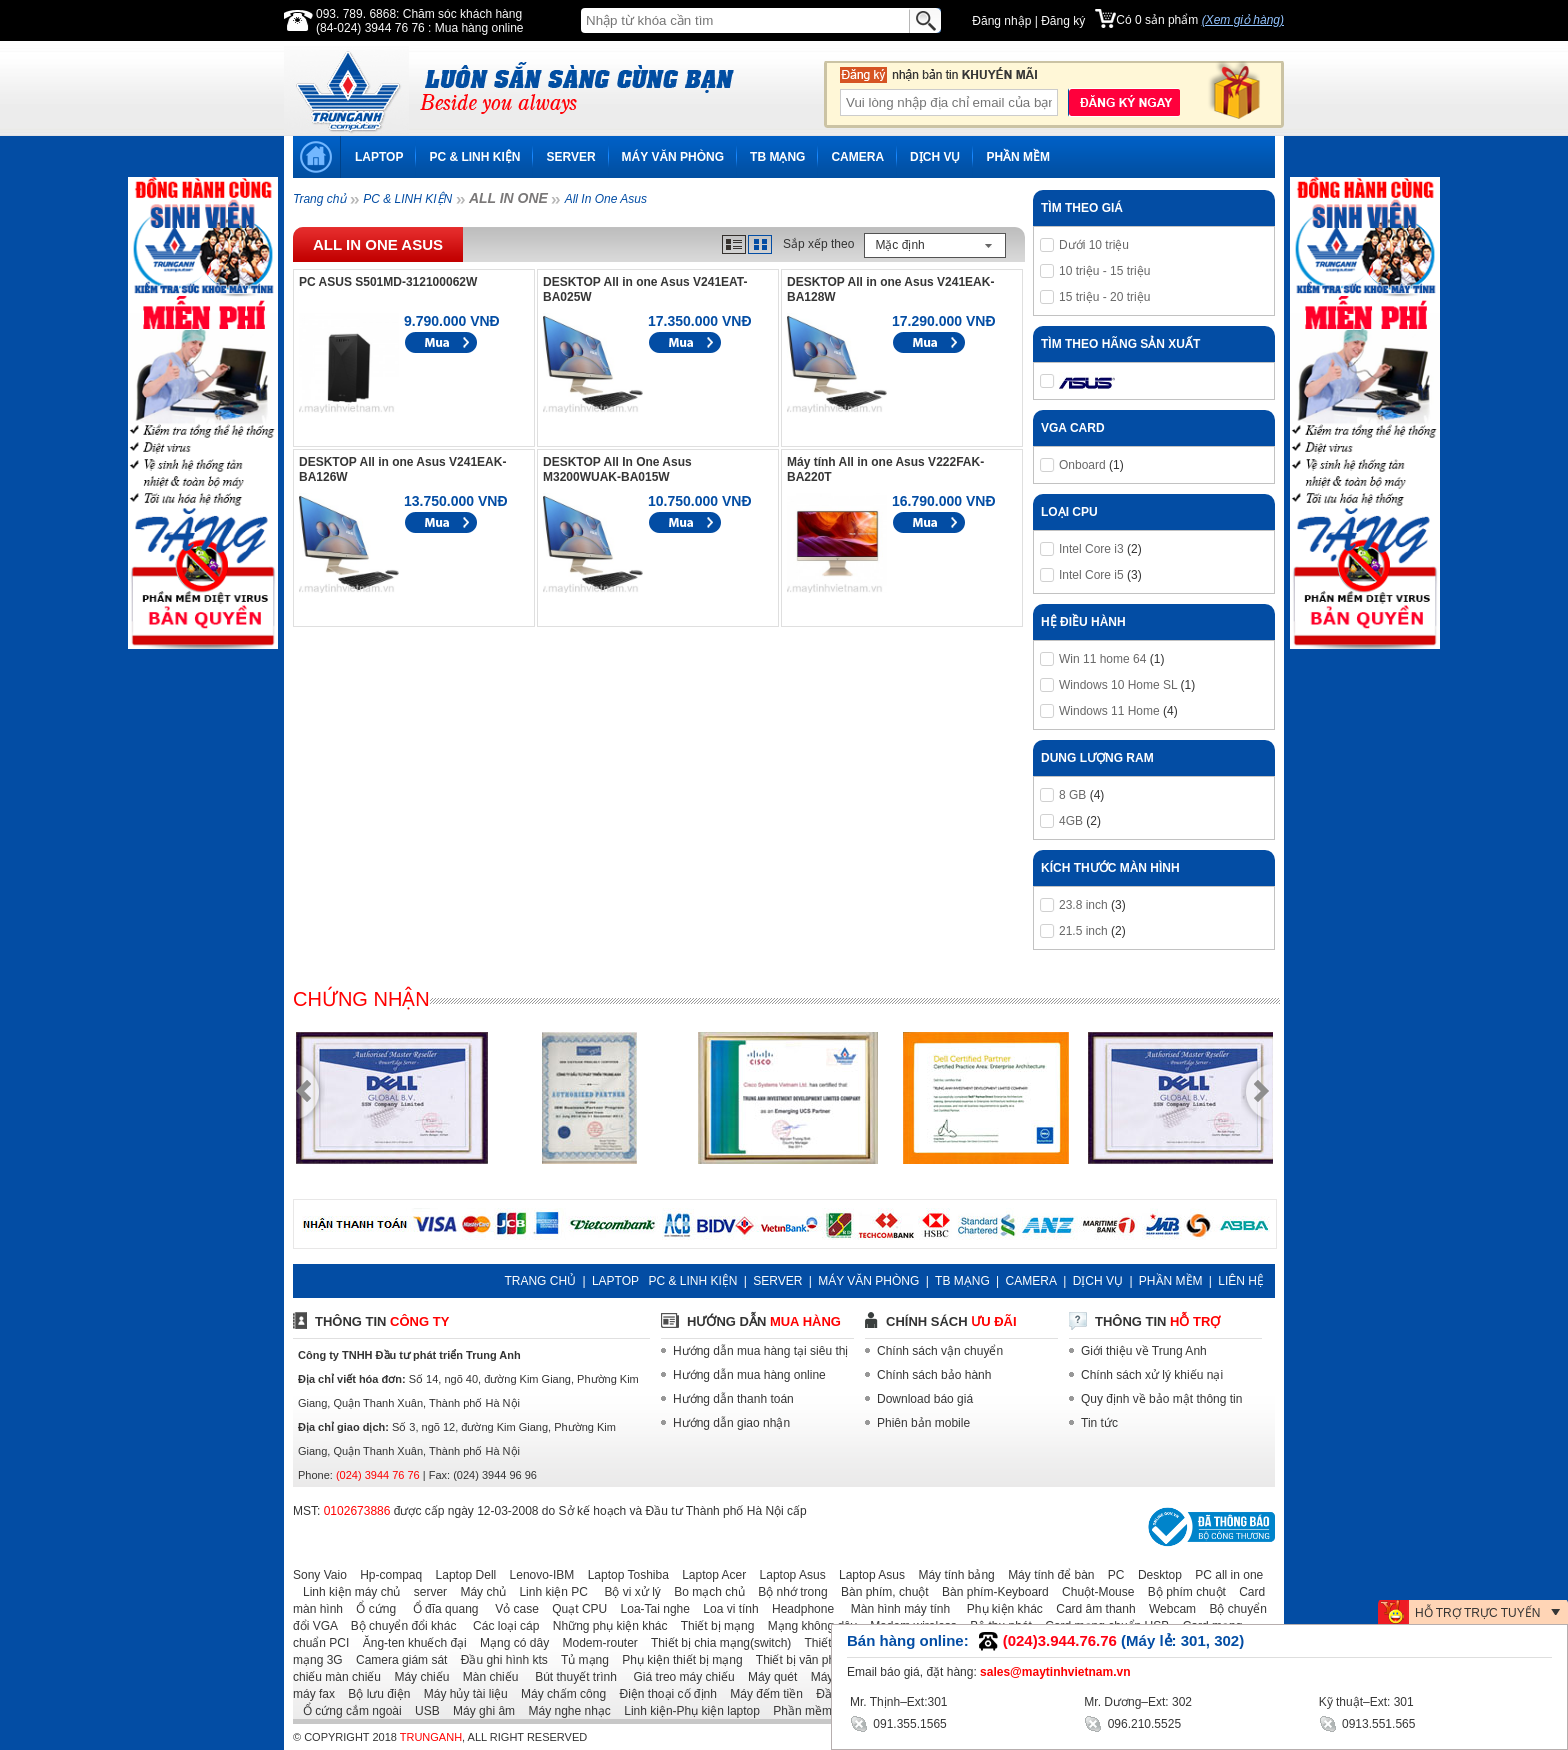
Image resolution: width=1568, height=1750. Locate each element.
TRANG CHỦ (540, 1281)
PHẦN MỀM (1018, 157)
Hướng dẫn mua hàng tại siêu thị (760, 1351)
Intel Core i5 (1091, 575)
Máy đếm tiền (761, 1694)
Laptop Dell (461, 1575)
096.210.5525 (1132, 1722)
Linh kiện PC (548, 1592)
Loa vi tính (725, 1609)
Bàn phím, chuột (880, 1592)
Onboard (1082, 465)
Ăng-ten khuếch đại (410, 1643)
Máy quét (767, 1677)
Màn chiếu (486, 1677)
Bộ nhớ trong (787, 1592)
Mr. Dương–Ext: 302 (1138, 1702)
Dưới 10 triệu (1094, 245)
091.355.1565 (898, 1722)
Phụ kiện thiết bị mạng (677, 1660)
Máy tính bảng (951, 1575)
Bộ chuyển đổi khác (399, 1626)
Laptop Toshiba (623, 1575)
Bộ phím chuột (1182, 1592)
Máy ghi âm (479, 1711)
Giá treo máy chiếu (677, 1677)
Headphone (798, 1609)
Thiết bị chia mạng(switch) (716, 1643)
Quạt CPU (574, 1609)
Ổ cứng (371, 1609)
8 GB (1072, 795)
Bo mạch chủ (704, 1592)
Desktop (1155, 1575)
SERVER (570, 157)
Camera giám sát (396, 1660)
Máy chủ (478, 1592)
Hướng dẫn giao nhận (731, 1423)
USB (422, 1711)
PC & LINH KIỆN (474, 157)
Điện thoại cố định (662, 1694)
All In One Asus (606, 199)
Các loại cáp (500, 1626)
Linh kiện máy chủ (346, 1592)
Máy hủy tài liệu (461, 1694)
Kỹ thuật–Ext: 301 (1366, 1702)
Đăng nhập (1001, 21)
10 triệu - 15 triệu (1104, 271)
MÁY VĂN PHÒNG (673, 157)
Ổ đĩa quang (438, 1609)
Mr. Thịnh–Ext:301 (899, 1702)
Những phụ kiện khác (605, 1626)
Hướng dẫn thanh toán (733, 1399)
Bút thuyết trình (569, 1677)
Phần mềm (797, 1711)
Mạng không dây (807, 1626)
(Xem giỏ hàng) (1243, 20)
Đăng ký (1063, 21)
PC (1111, 1575)
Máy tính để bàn (1046, 1575)
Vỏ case (510, 1609)
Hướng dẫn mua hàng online (749, 1375)
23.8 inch (1083, 905)
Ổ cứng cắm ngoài (347, 1711)
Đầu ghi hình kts (499, 1660)
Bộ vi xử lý (626, 1592)
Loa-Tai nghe (650, 1609)
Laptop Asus (788, 1575)
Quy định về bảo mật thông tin (1161, 1399)
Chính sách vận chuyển (940, 1351)
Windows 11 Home (1109, 711)
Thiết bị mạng (712, 1626)
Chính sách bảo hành (934, 1375)
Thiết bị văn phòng (800, 1660)
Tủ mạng (580, 1660)
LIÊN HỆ (1241, 1281)
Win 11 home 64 (1102, 659)
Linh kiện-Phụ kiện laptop (687, 1711)
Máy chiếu (416, 1677)
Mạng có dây (509, 1643)
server (425, 1592)
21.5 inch (1083, 931)
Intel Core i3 (1091, 549)
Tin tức (1099, 1423)
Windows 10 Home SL (1118, 685)
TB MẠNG (777, 157)
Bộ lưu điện (374, 1694)
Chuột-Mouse (1093, 1592)
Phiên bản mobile (923, 1423)
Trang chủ (319, 199)
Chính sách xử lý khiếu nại (1152, 1375)
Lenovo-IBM (537, 1575)
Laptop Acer (709, 1575)
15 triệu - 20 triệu (1104, 297)
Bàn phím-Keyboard (990, 1592)
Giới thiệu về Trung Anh (1144, 1351)
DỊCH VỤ (935, 157)
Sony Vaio (320, 1575)
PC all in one (1224, 1575)
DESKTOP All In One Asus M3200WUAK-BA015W (617, 469)
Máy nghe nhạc (564, 1711)
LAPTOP (379, 157)
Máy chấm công (558, 1694)
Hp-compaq (386, 1575)
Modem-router (595, 1643)
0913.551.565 (1367, 1722)
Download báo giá (925, 1399)
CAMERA (857, 157)
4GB (1071, 821)
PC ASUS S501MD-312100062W (388, 282)
